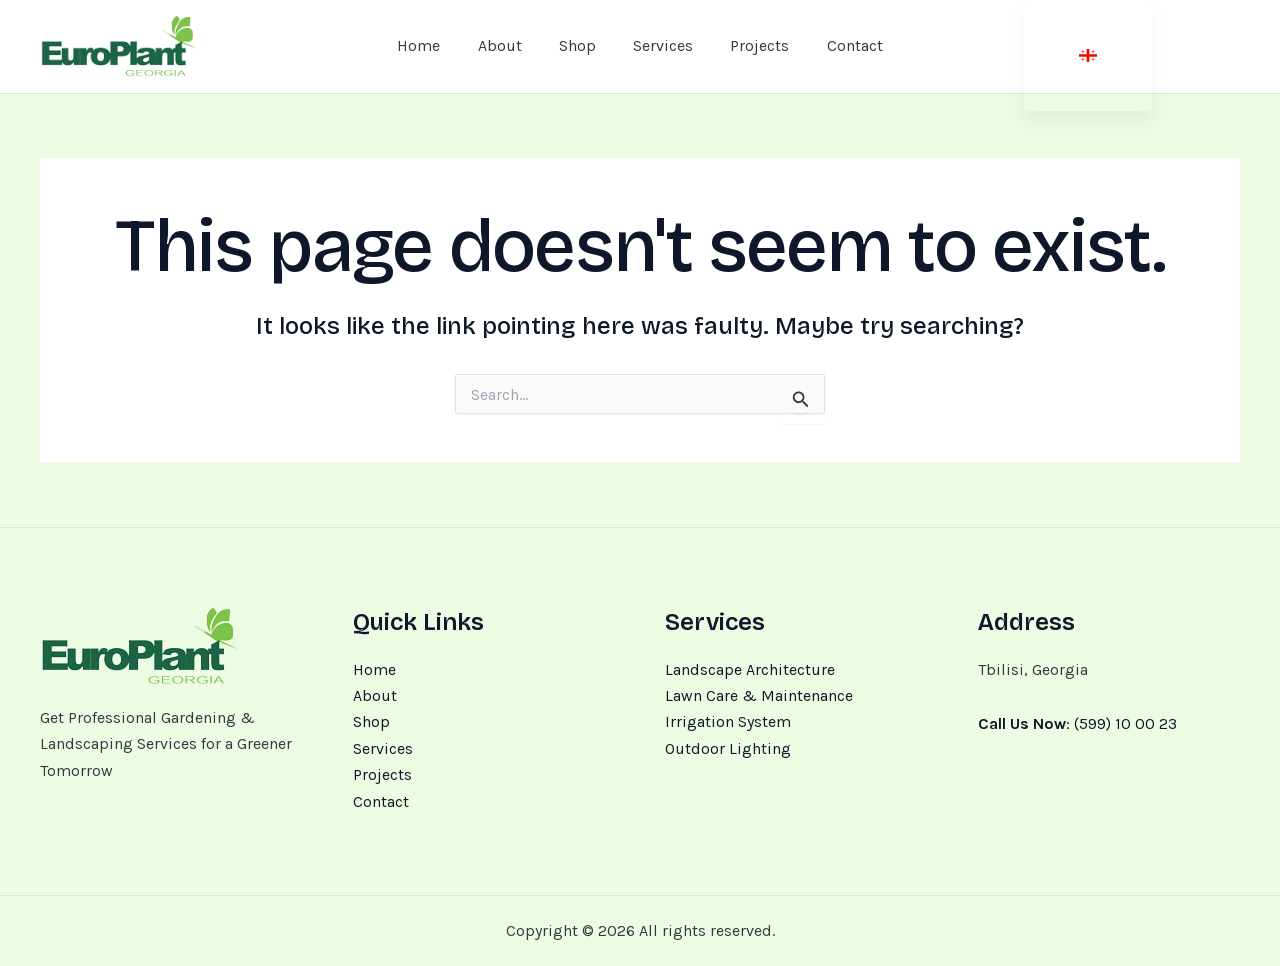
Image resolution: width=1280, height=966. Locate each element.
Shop (371, 721)
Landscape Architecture (750, 669)
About (375, 695)
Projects (382, 774)
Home (374, 669)
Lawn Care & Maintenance (759, 695)
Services (383, 748)
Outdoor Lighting (728, 748)
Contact (381, 801)
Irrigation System (728, 721)
